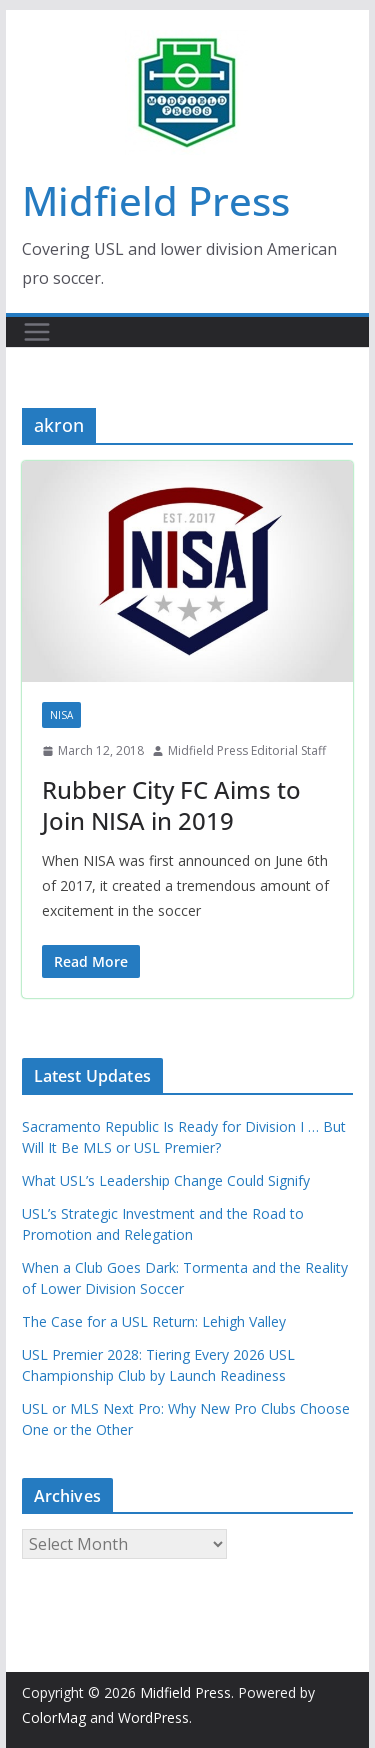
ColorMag (54, 1717)
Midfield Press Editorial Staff (247, 750)
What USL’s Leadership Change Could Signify (166, 1180)
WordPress (153, 1717)
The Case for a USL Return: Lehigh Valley (154, 1321)
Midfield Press (156, 200)
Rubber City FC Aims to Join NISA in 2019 (171, 805)
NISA (61, 715)
